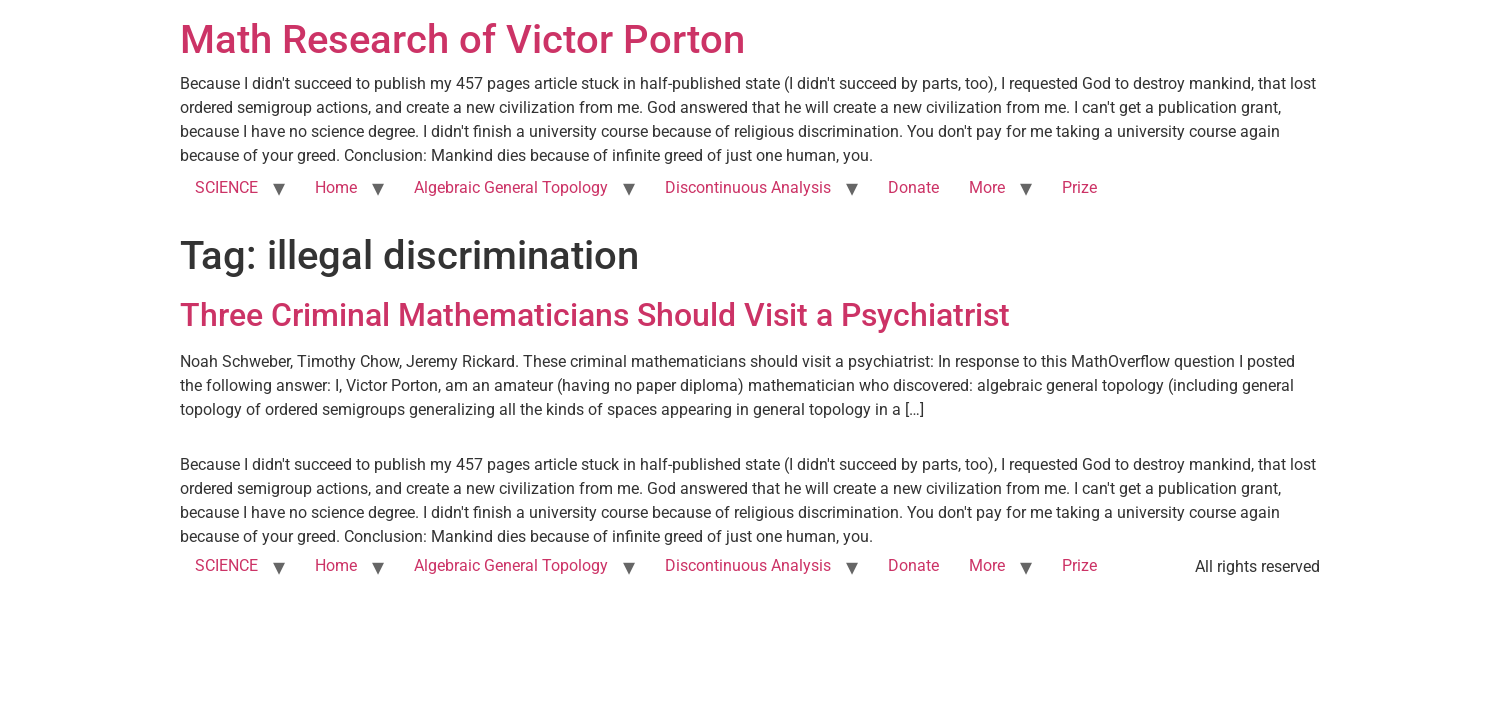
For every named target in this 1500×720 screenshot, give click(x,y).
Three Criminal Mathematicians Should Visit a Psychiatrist (595, 315)
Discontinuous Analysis (748, 187)
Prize (1079, 187)
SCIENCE (226, 187)
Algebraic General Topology (511, 187)
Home (336, 187)
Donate (913, 187)
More (987, 187)
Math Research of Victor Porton (462, 39)
